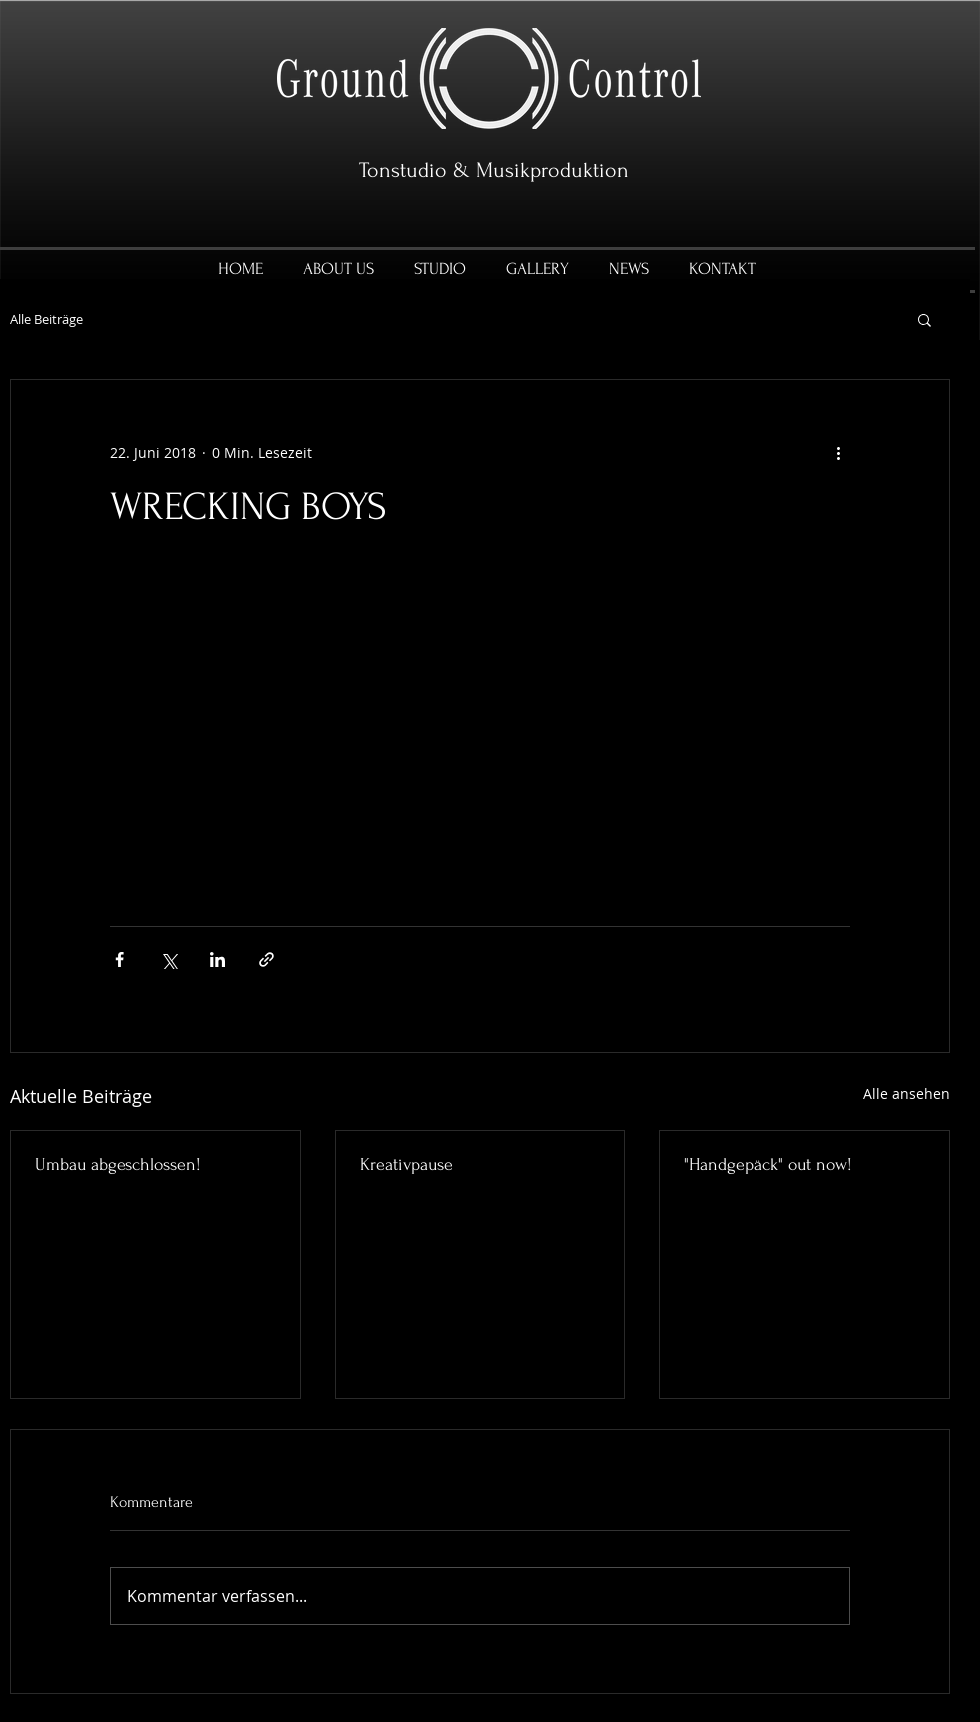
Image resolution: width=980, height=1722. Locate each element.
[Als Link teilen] (266, 959)
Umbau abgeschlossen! (118, 1164)
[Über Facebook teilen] (119, 959)
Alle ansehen (906, 1093)
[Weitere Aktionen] (838, 452)
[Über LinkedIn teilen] (217, 959)
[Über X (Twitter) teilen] (168, 959)
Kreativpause (406, 1164)
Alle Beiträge (46, 319)
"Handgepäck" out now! (768, 1164)
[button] (924, 319)
